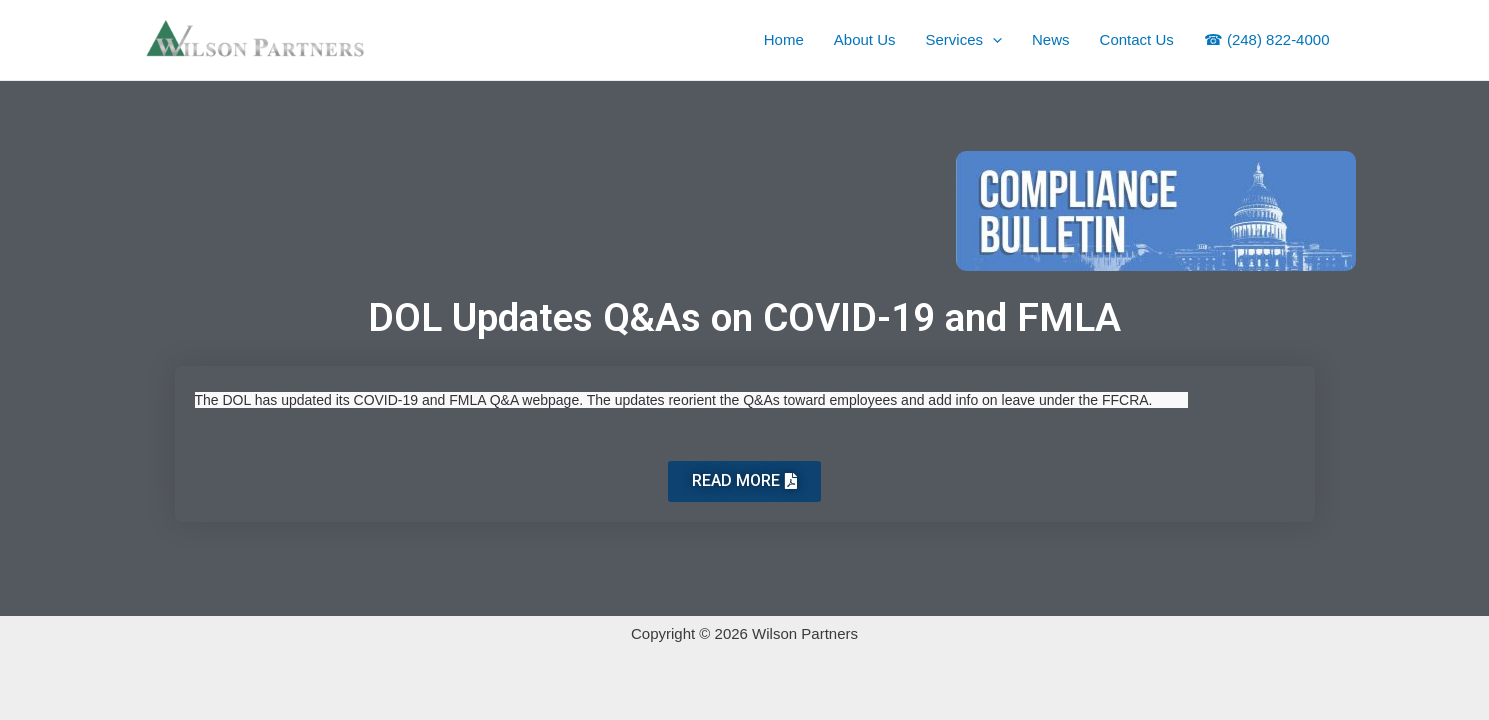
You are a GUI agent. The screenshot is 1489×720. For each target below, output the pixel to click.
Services (964, 40)
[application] (992, 40)
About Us (865, 39)
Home (784, 39)
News (1051, 39)
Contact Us (1137, 39)
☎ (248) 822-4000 (1267, 39)
